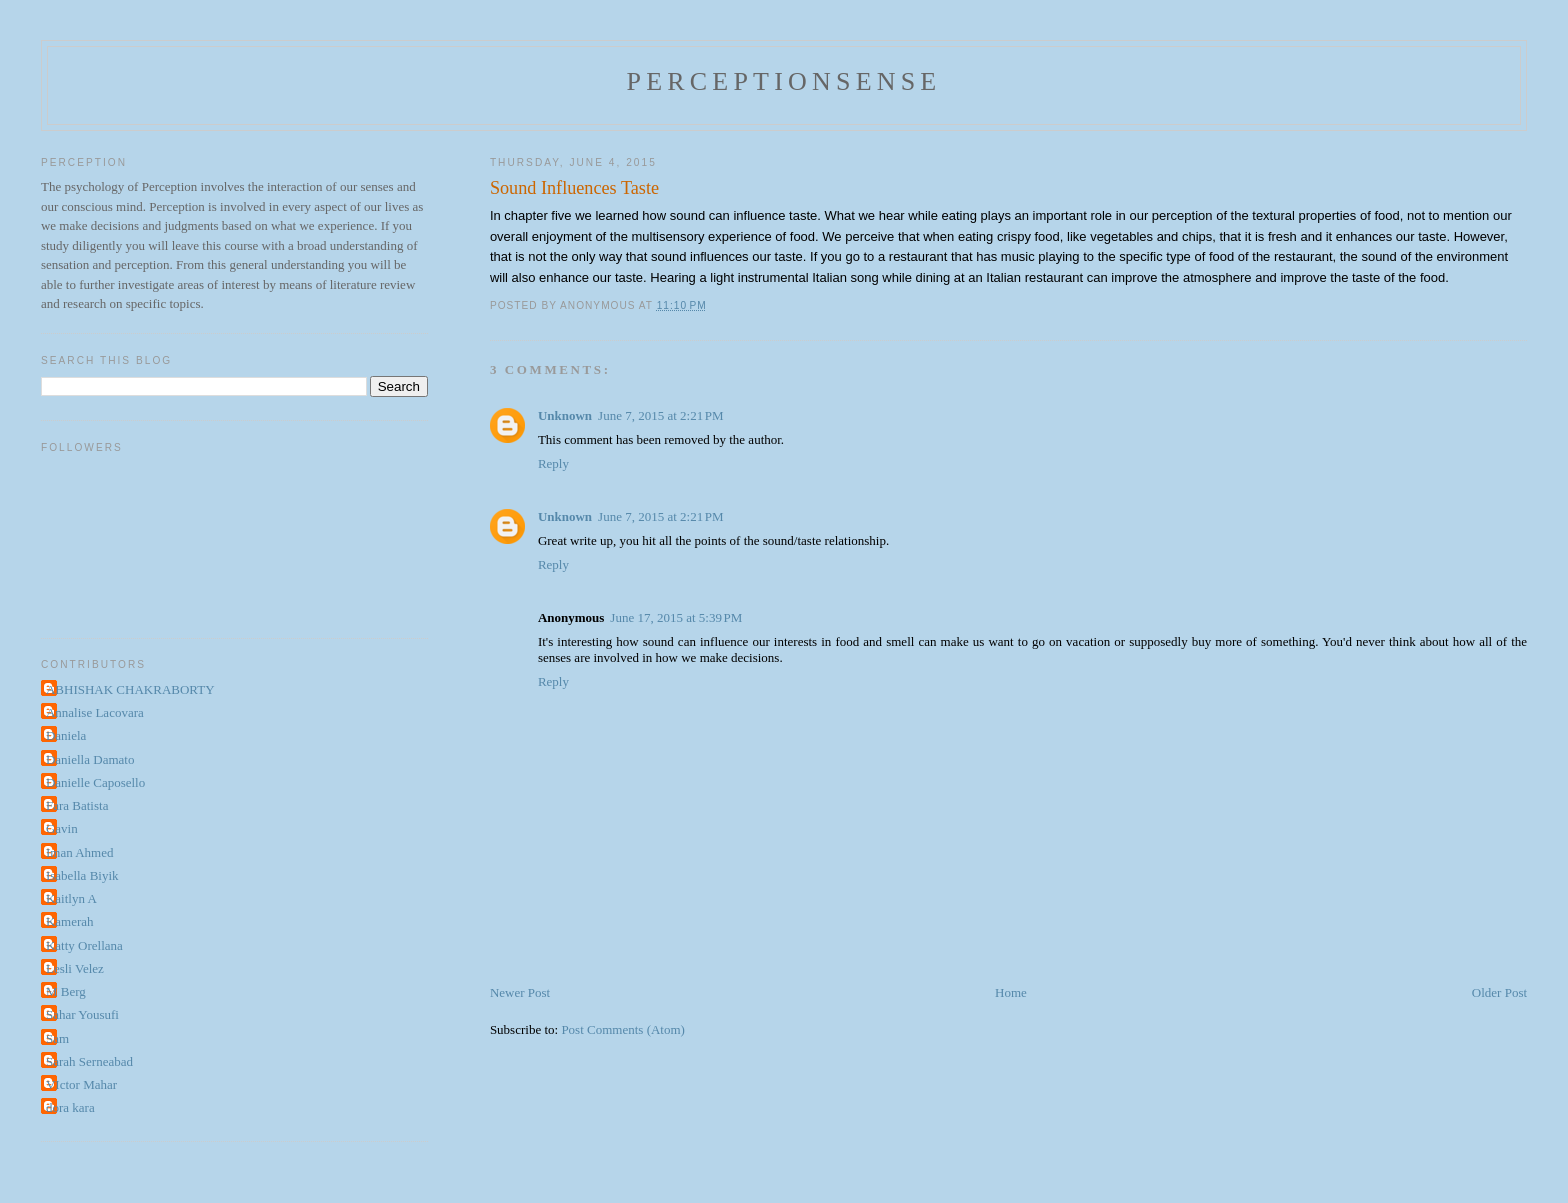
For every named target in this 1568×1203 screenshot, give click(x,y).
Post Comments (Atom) (623, 1029)
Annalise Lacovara (95, 712)
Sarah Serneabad (89, 1061)
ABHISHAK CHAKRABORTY (130, 689)
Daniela (66, 735)
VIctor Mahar (81, 1084)
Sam (57, 1038)
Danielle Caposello (95, 782)
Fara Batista (77, 805)
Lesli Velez (75, 968)
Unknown (565, 415)
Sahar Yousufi (82, 1014)
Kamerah (70, 921)
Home (1011, 992)
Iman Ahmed (80, 852)
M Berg (66, 991)
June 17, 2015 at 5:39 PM (676, 617)
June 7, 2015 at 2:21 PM (661, 415)
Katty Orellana (84, 945)
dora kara (70, 1107)
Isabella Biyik (82, 875)
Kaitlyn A (71, 898)
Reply (553, 463)
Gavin (62, 828)
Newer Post (520, 992)
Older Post (1499, 992)
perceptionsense (784, 81)
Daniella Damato (90, 759)
